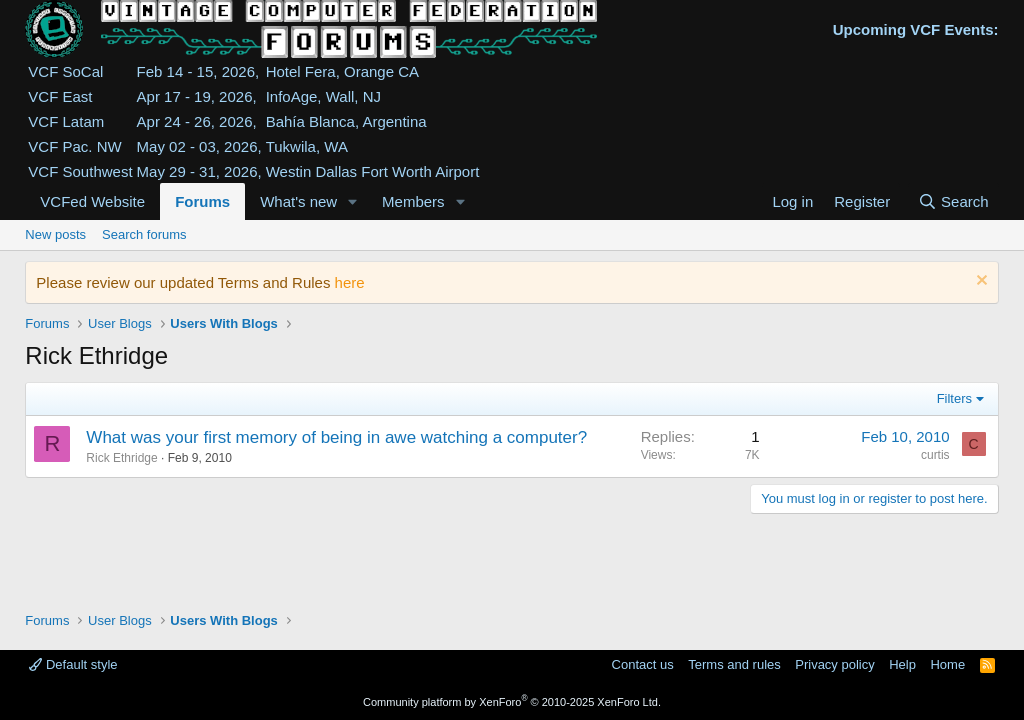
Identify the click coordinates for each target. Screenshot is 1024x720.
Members (413, 201)
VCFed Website (92, 201)
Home (947, 664)
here (350, 282)
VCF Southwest (80, 171)
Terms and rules (734, 664)
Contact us (643, 664)
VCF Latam (66, 121)
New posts (55, 234)
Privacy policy (834, 664)
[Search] (953, 201)
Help (902, 664)
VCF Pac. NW (74, 146)
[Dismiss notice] (979, 282)
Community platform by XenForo (512, 702)
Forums (202, 201)
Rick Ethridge (121, 458)
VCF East (60, 96)
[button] (353, 201)
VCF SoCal (65, 71)
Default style (73, 664)
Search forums (144, 234)
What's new (298, 201)
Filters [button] (954, 398)
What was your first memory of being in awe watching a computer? (336, 437)
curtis (935, 455)
